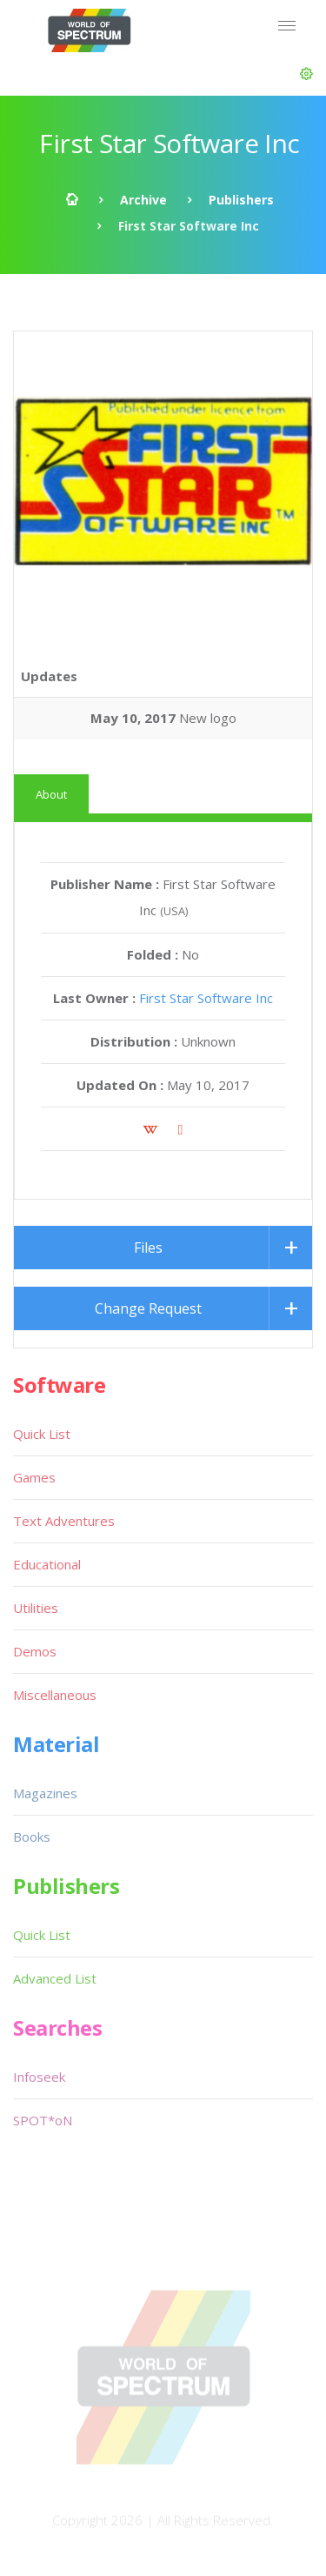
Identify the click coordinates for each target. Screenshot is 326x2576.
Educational (47, 1564)
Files (148, 1247)
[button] (306, 74)
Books (31, 1836)
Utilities (35, 1607)
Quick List (41, 1433)
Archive (143, 199)
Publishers (241, 199)
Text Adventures (64, 1520)
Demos (35, 1651)
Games (34, 1477)
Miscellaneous (54, 1694)
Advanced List (54, 1978)
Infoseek (39, 2076)
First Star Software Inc (206, 998)
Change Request (148, 1308)
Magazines (45, 1793)
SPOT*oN (42, 2120)
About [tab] (51, 794)
